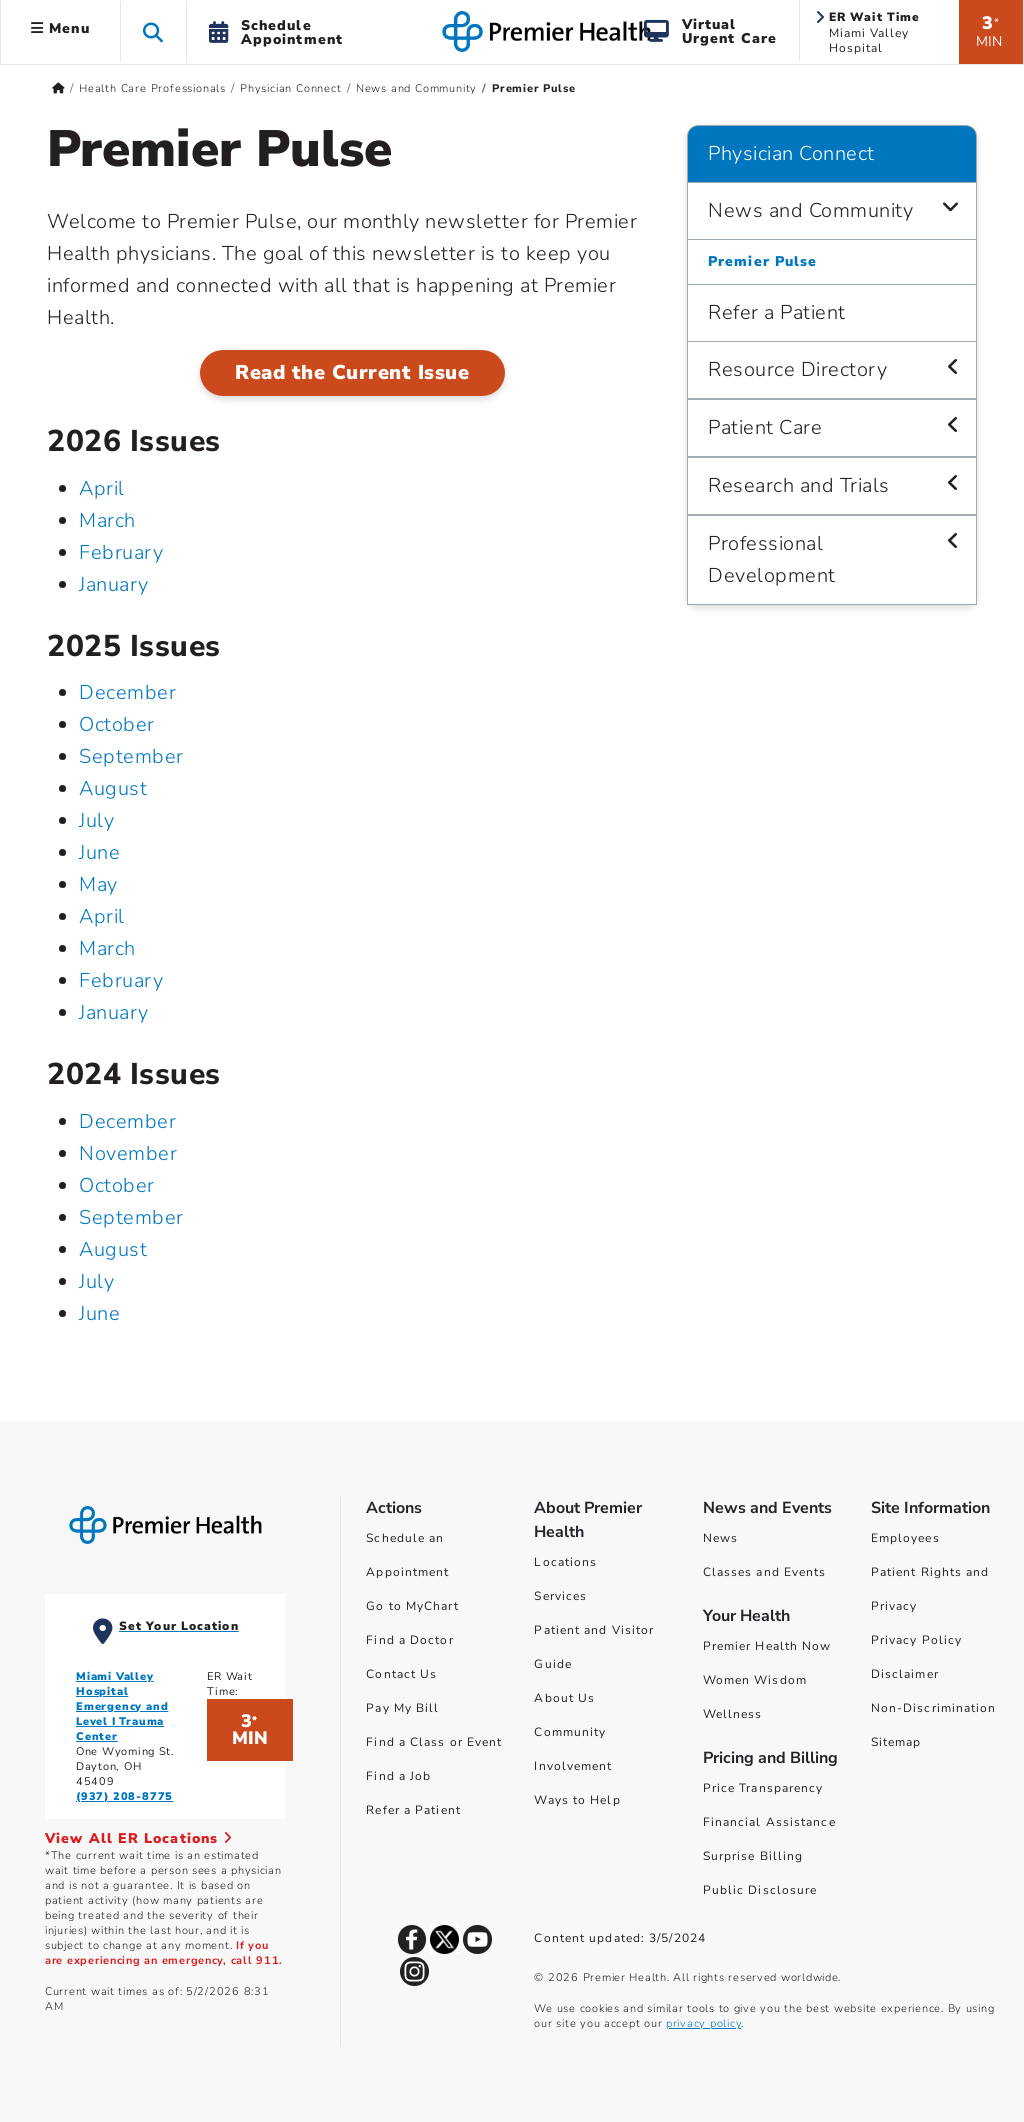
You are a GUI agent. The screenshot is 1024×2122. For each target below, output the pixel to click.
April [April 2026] (102, 488)
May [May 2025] (98, 884)
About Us (564, 1698)
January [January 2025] (114, 1012)
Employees (905, 1538)
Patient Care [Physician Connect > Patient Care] (765, 427)
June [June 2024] (99, 1313)
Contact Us (401, 1674)
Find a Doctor (409, 1640)
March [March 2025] (107, 948)
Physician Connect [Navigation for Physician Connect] (791, 153)
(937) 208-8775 (124, 1796)
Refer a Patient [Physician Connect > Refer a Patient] (777, 312)
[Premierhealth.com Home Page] (58, 88)
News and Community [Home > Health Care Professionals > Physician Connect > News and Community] (416, 88)
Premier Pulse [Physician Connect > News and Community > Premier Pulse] (762, 261)
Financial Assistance (769, 1822)
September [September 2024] (131, 1217)
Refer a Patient (413, 1810)
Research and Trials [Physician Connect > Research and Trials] (799, 485)
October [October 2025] (117, 724)
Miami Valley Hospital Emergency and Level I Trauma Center (122, 1706)
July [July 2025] (96, 820)
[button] (153, 31)
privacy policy (703, 2023)
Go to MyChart (412, 1606)
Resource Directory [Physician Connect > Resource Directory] (797, 369)
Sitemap (896, 1742)
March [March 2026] (107, 520)
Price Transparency (763, 1788)
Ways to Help (577, 1800)
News (720, 1538)
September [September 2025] (131, 756)
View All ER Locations (139, 1838)
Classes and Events (765, 1572)
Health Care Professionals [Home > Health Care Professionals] (152, 88)
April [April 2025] (102, 916)
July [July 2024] (96, 1281)
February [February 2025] (121, 980)
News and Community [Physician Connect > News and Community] (810, 210)
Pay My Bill (402, 1708)
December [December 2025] (127, 692)
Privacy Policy (916, 1640)
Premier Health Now (767, 1646)
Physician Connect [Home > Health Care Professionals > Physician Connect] (291, 88)
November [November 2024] (128, 1153)
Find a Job (398, 1776)
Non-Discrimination (934, 1708)
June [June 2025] (99, 852)
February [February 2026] (121, 552)
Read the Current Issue (352, 372)
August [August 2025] (113, 788)
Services (560, 1596)
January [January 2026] (114, 584)
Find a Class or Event (434, 1742)
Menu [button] (60, 28)
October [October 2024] (117, 1185)
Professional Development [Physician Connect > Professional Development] (772, 559)
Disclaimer (905, 1674)
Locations (565, 1562)
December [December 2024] (127, 1121)
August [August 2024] (113, 1249)
